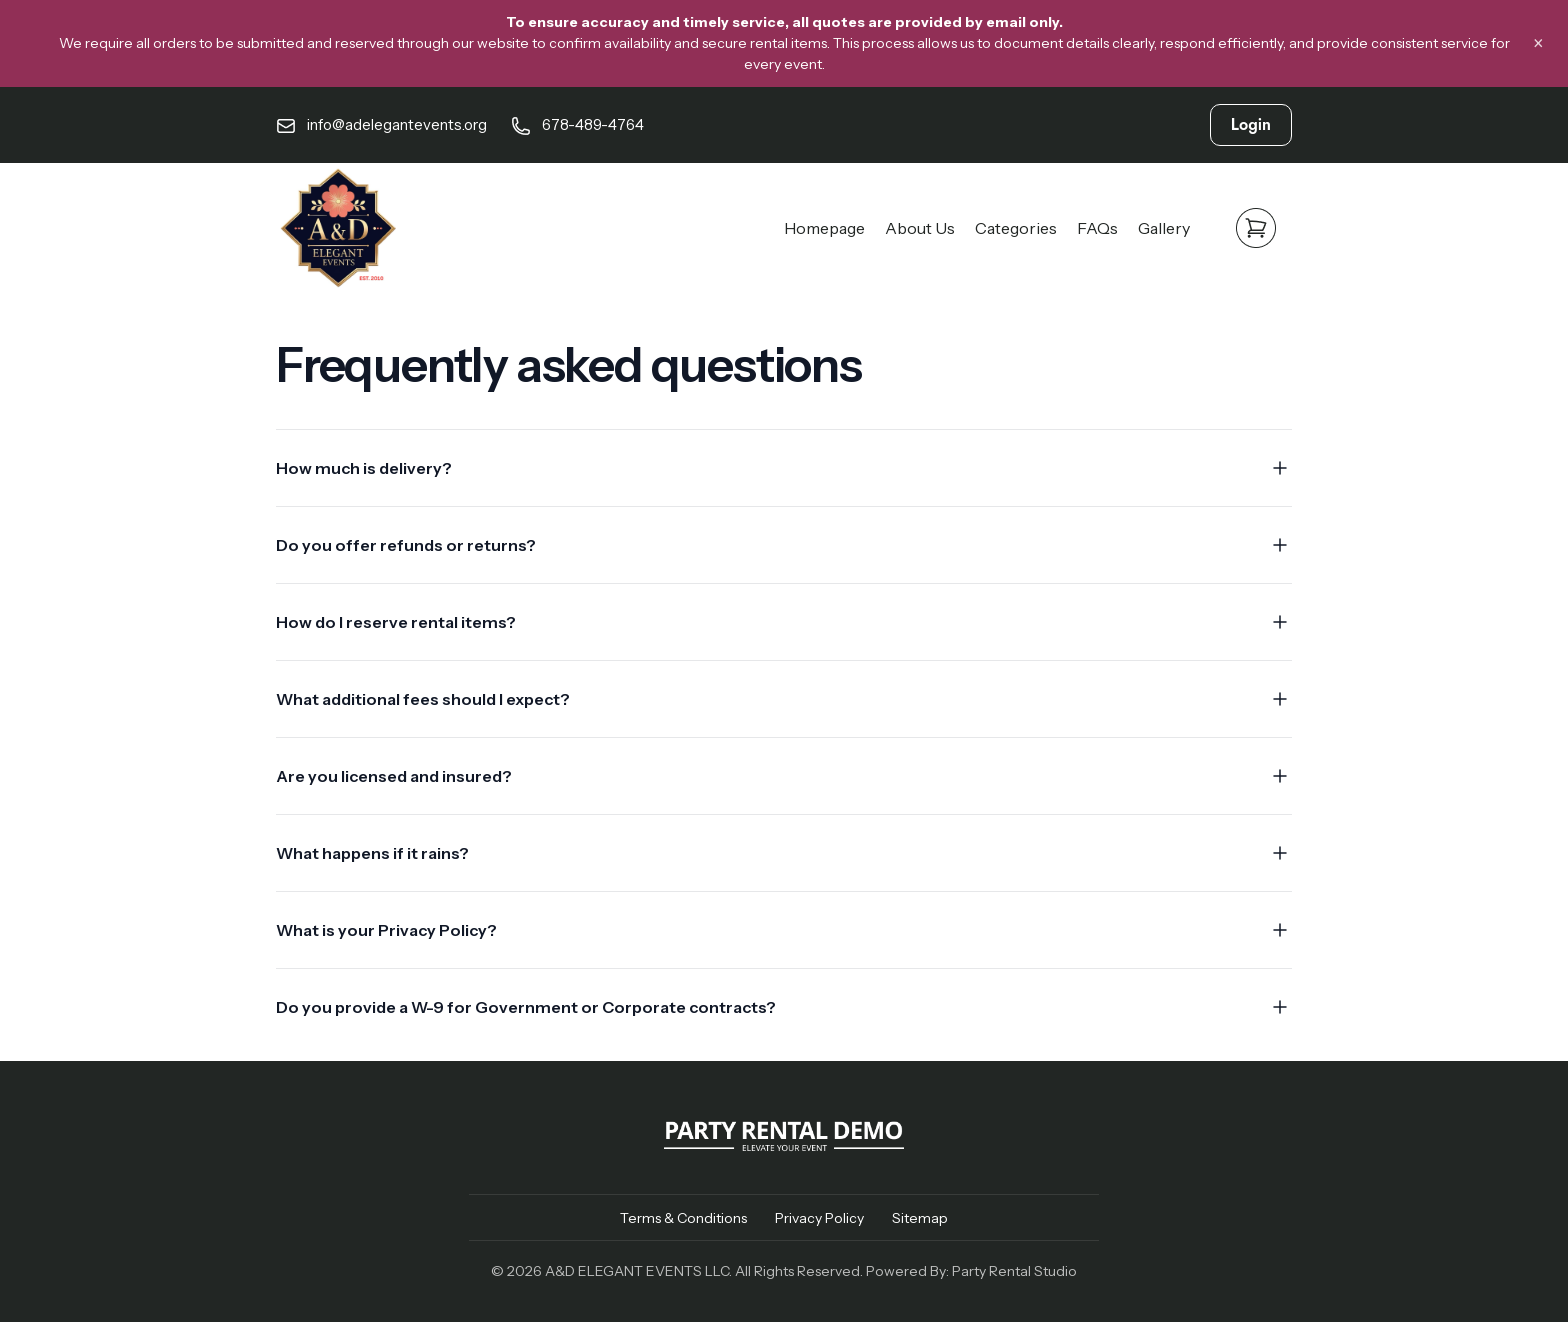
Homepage (824, 228)
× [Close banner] (1538, 44)
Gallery (1164, 228)
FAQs (1097, 228)
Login (1251, 124)
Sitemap (920, 1218)
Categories (1016, 228)
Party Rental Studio (1014, 1271)
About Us (920, 228)
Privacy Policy (819, 1218)
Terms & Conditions (683, 1218)
